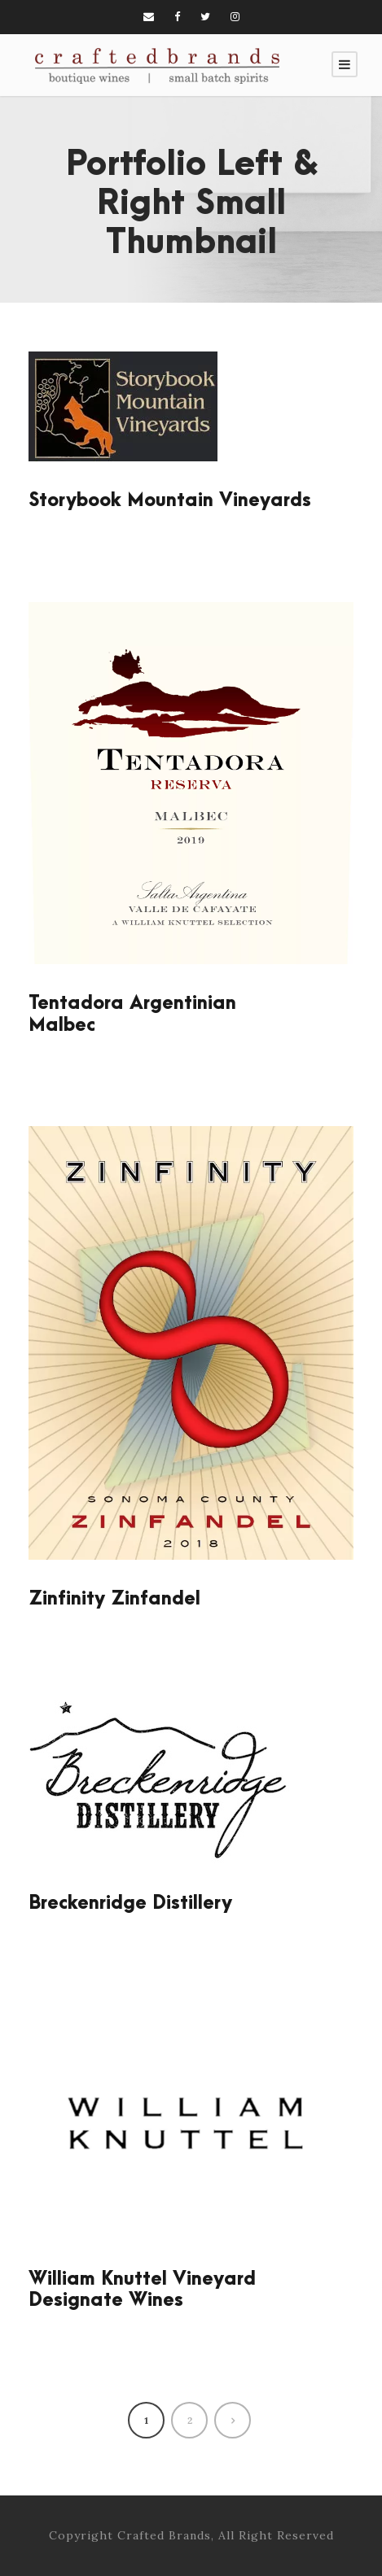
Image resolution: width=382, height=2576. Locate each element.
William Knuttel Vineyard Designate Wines (142, 2289)
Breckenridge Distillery (130, 1903)
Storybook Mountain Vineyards (170, 500)
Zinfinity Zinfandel (114, 1598)
